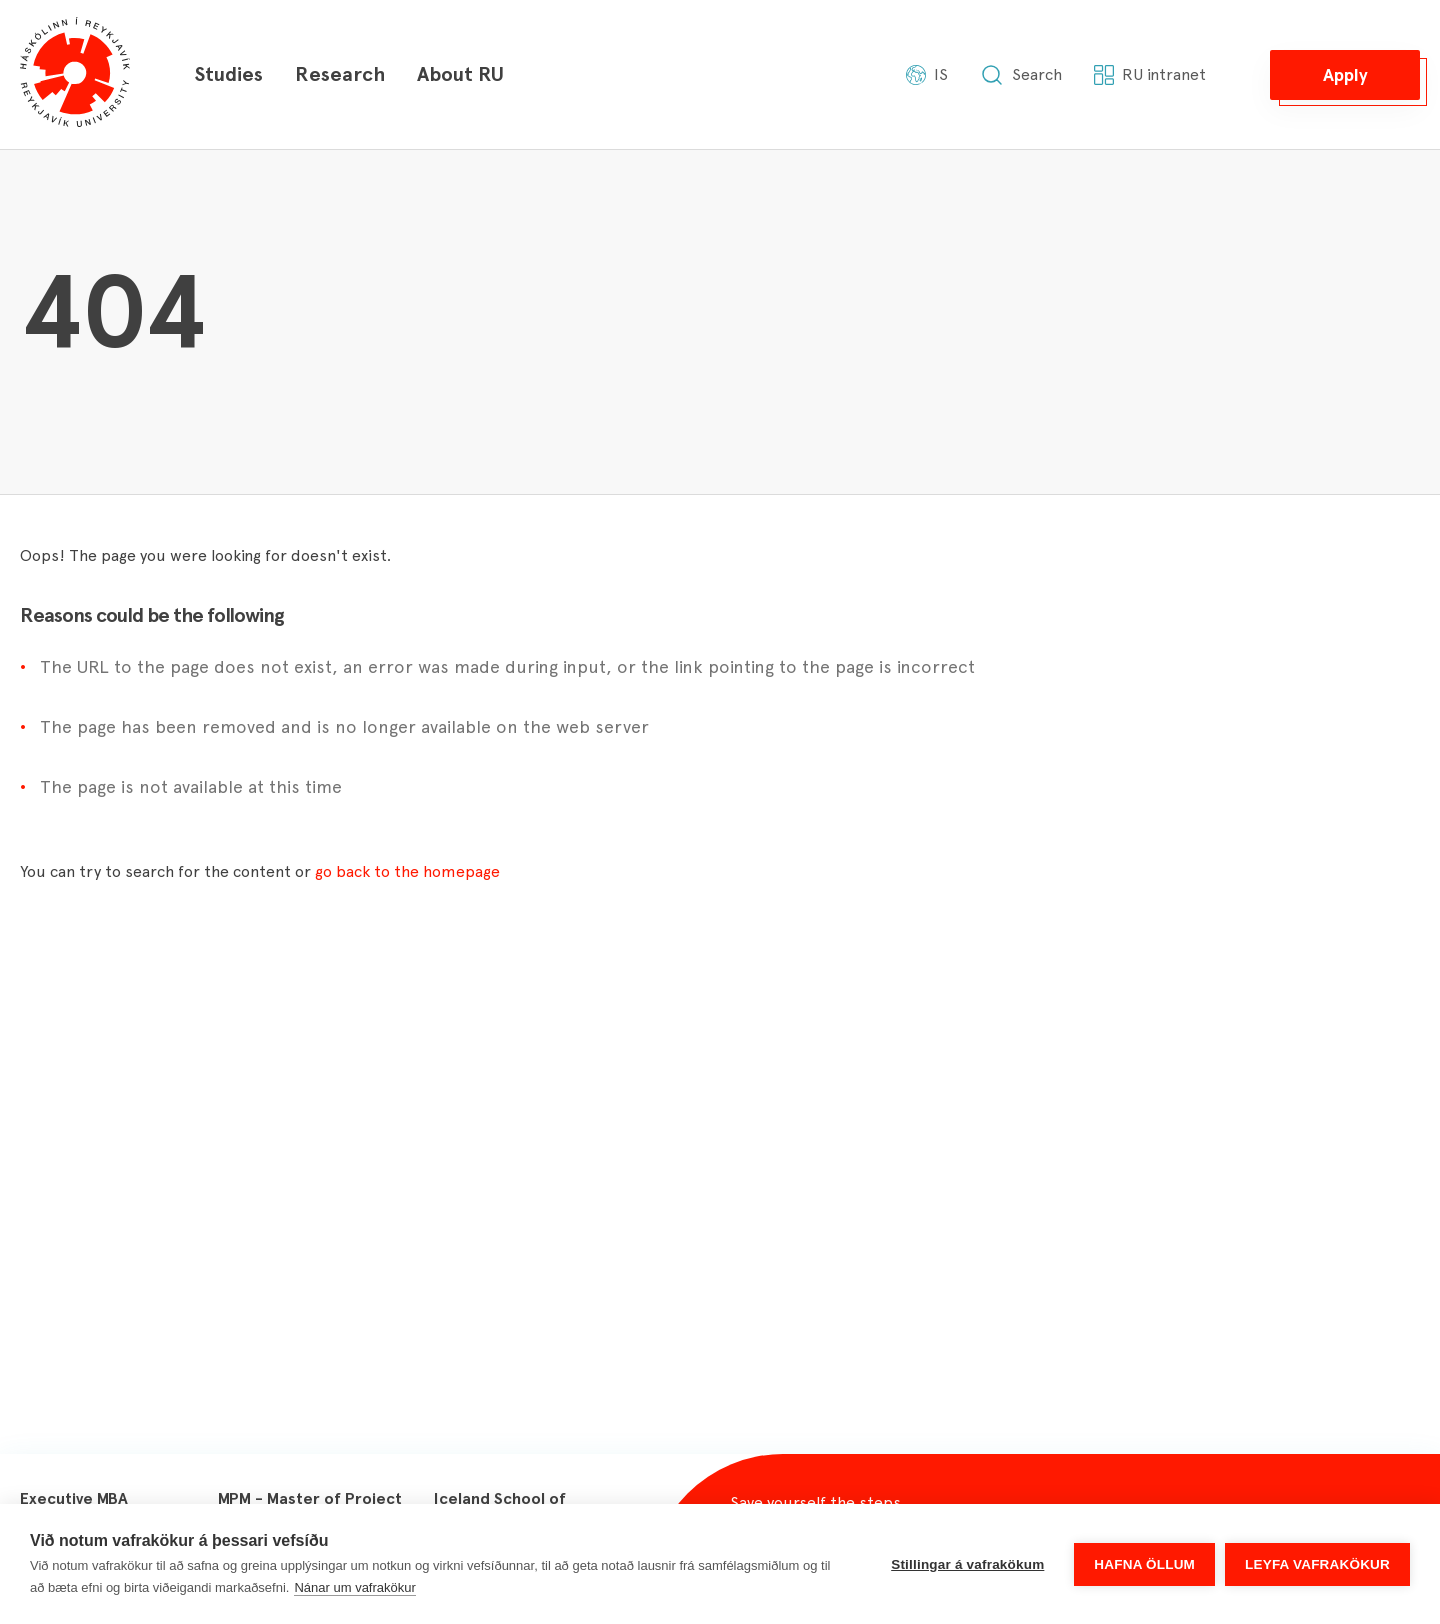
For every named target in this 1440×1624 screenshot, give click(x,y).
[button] (1345, 75)
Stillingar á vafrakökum (967, 1564)
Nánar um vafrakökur (354, 1587)
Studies (228, 74)
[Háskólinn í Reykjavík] (75, 74)
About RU (460, 74)
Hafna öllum (1144, 1564)
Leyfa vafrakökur (1317, 1564)
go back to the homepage (407, 871)
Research (340, 74)
